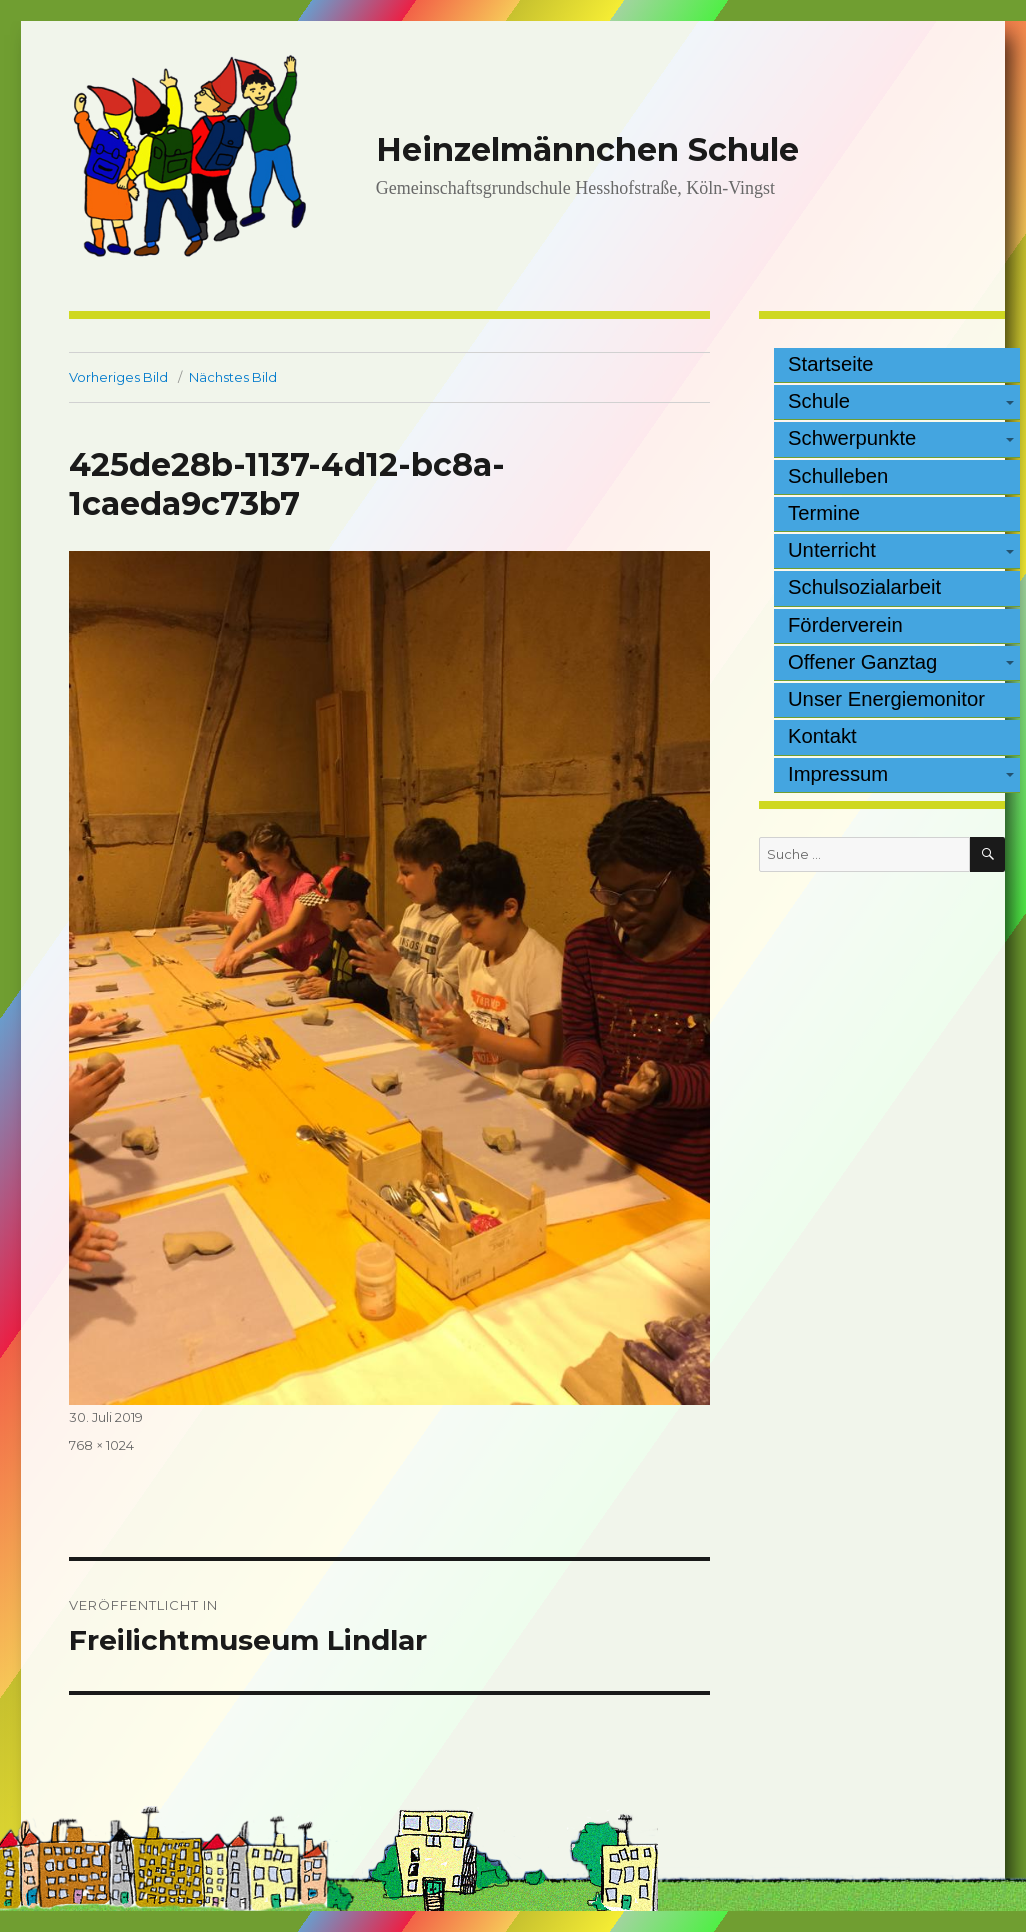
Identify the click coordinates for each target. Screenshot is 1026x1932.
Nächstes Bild (233, 377)
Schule (819, 401)
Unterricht (832, 550)
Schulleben (838, 476)
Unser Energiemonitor (886, 699)
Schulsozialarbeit (864, 587)
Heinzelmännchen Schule (587, 149)
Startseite (831, 364)
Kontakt (822, 736)
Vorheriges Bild (118, 377)
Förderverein (845, 625)
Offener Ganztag (862, 662)
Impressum (838, 774)
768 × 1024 (101, 1445)
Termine (824, 513)
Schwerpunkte (852, 438)
